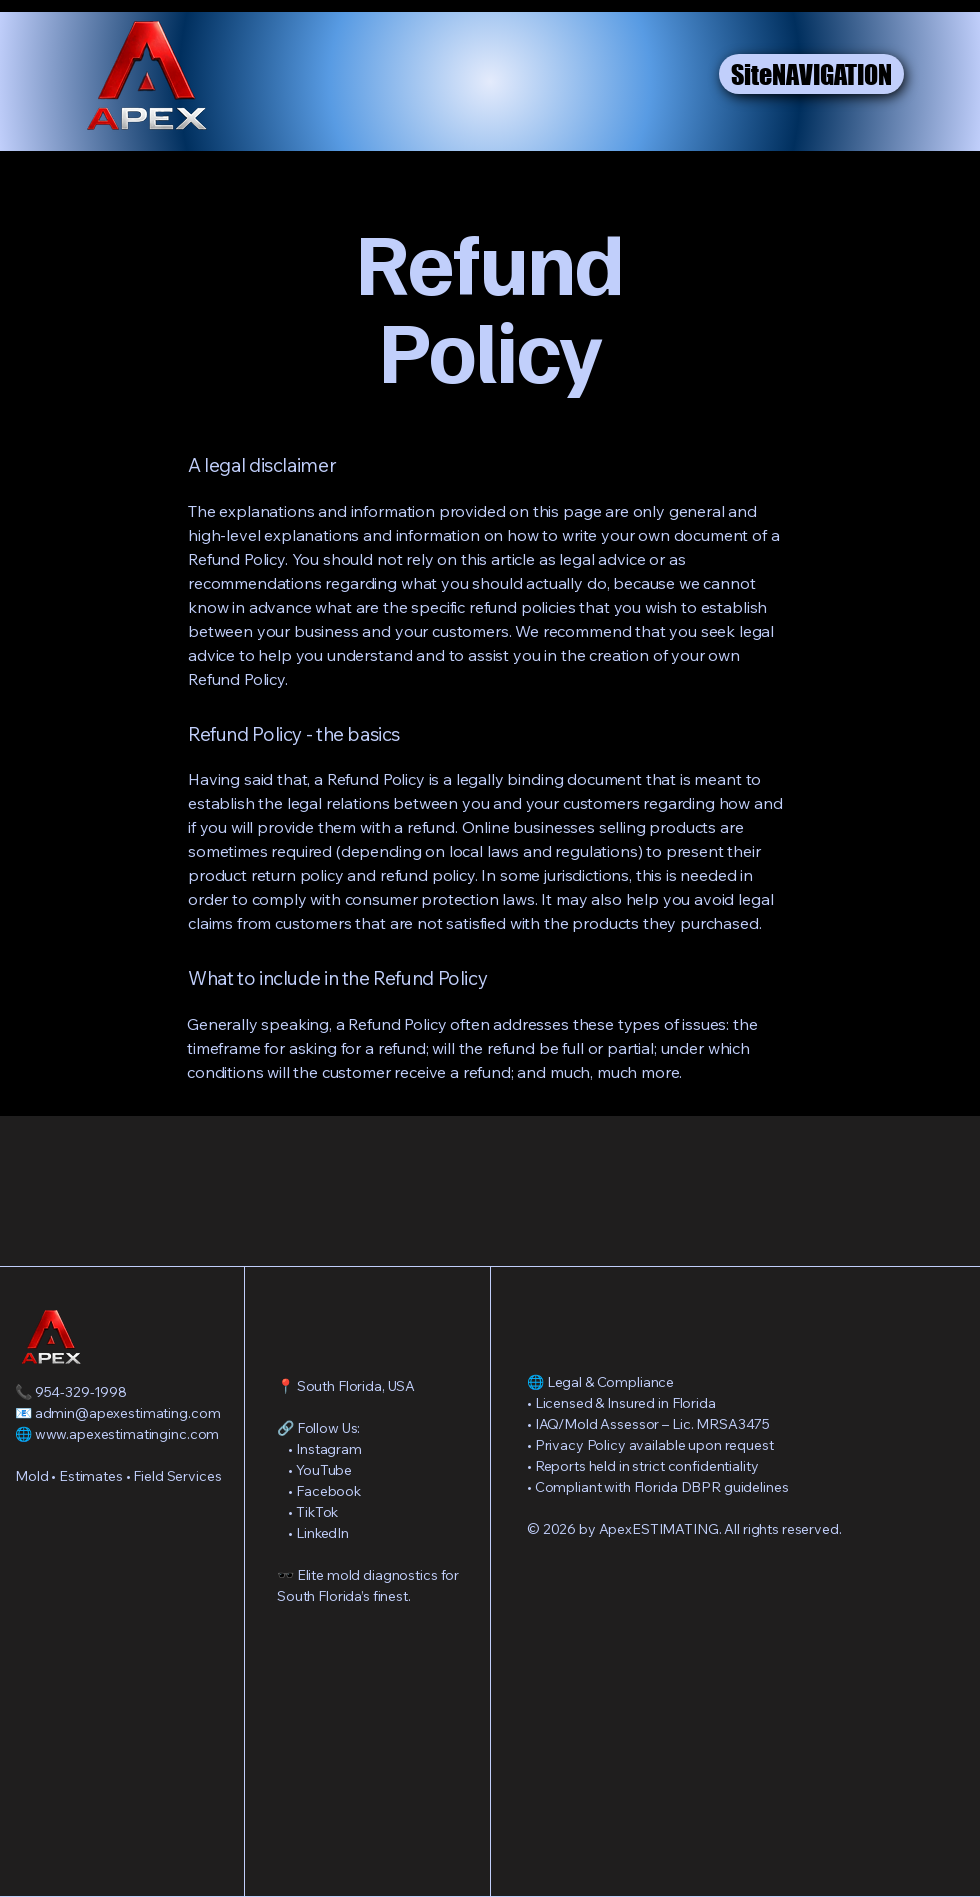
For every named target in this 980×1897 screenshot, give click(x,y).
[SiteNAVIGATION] (811, 74)
